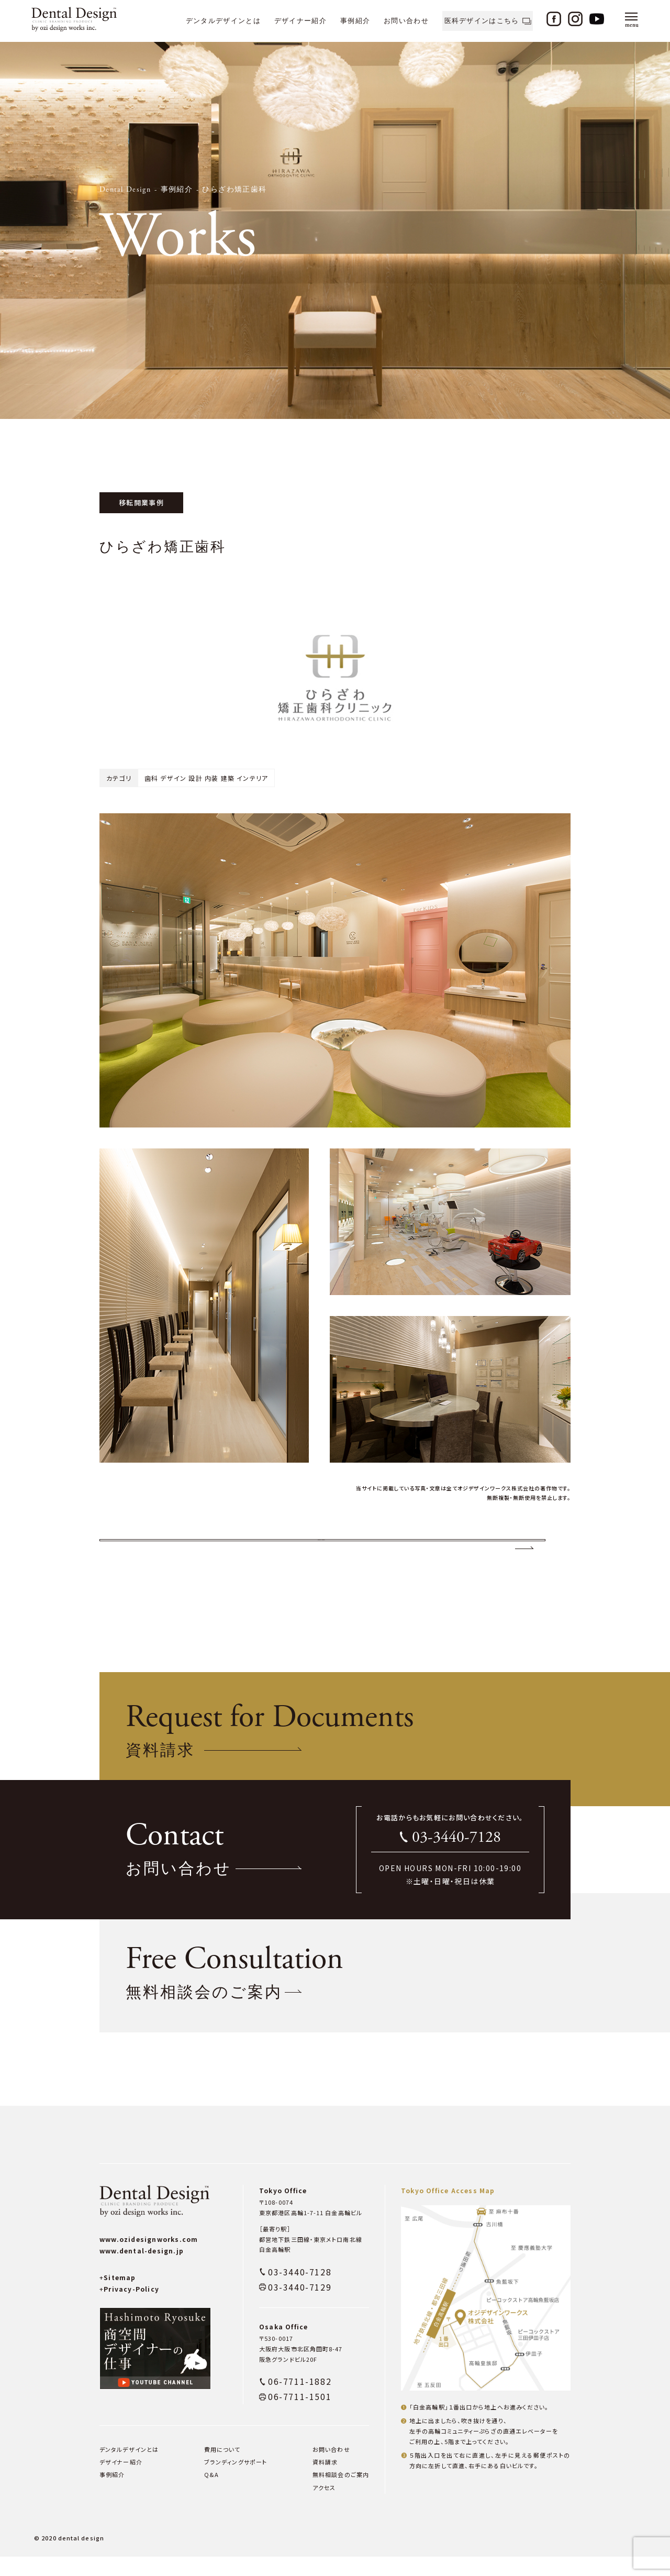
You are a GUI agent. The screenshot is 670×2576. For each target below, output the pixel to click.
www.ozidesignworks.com (148, 2258)
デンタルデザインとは (223, 21)
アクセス (324, 2506)
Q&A (211, 2494)
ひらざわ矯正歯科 (234, 189)
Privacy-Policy (129, 2308)
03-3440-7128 (456, 1857)
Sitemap (117, 2296)
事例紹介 (355, 21)
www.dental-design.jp (141, 2269)
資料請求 (325, 2481)
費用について (222, 2468)
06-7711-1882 (299, 2400)
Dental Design (125, 189)
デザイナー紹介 (300, 21)
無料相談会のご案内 (340, 2494)
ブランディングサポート (235, 2481)
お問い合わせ (406, 21)
